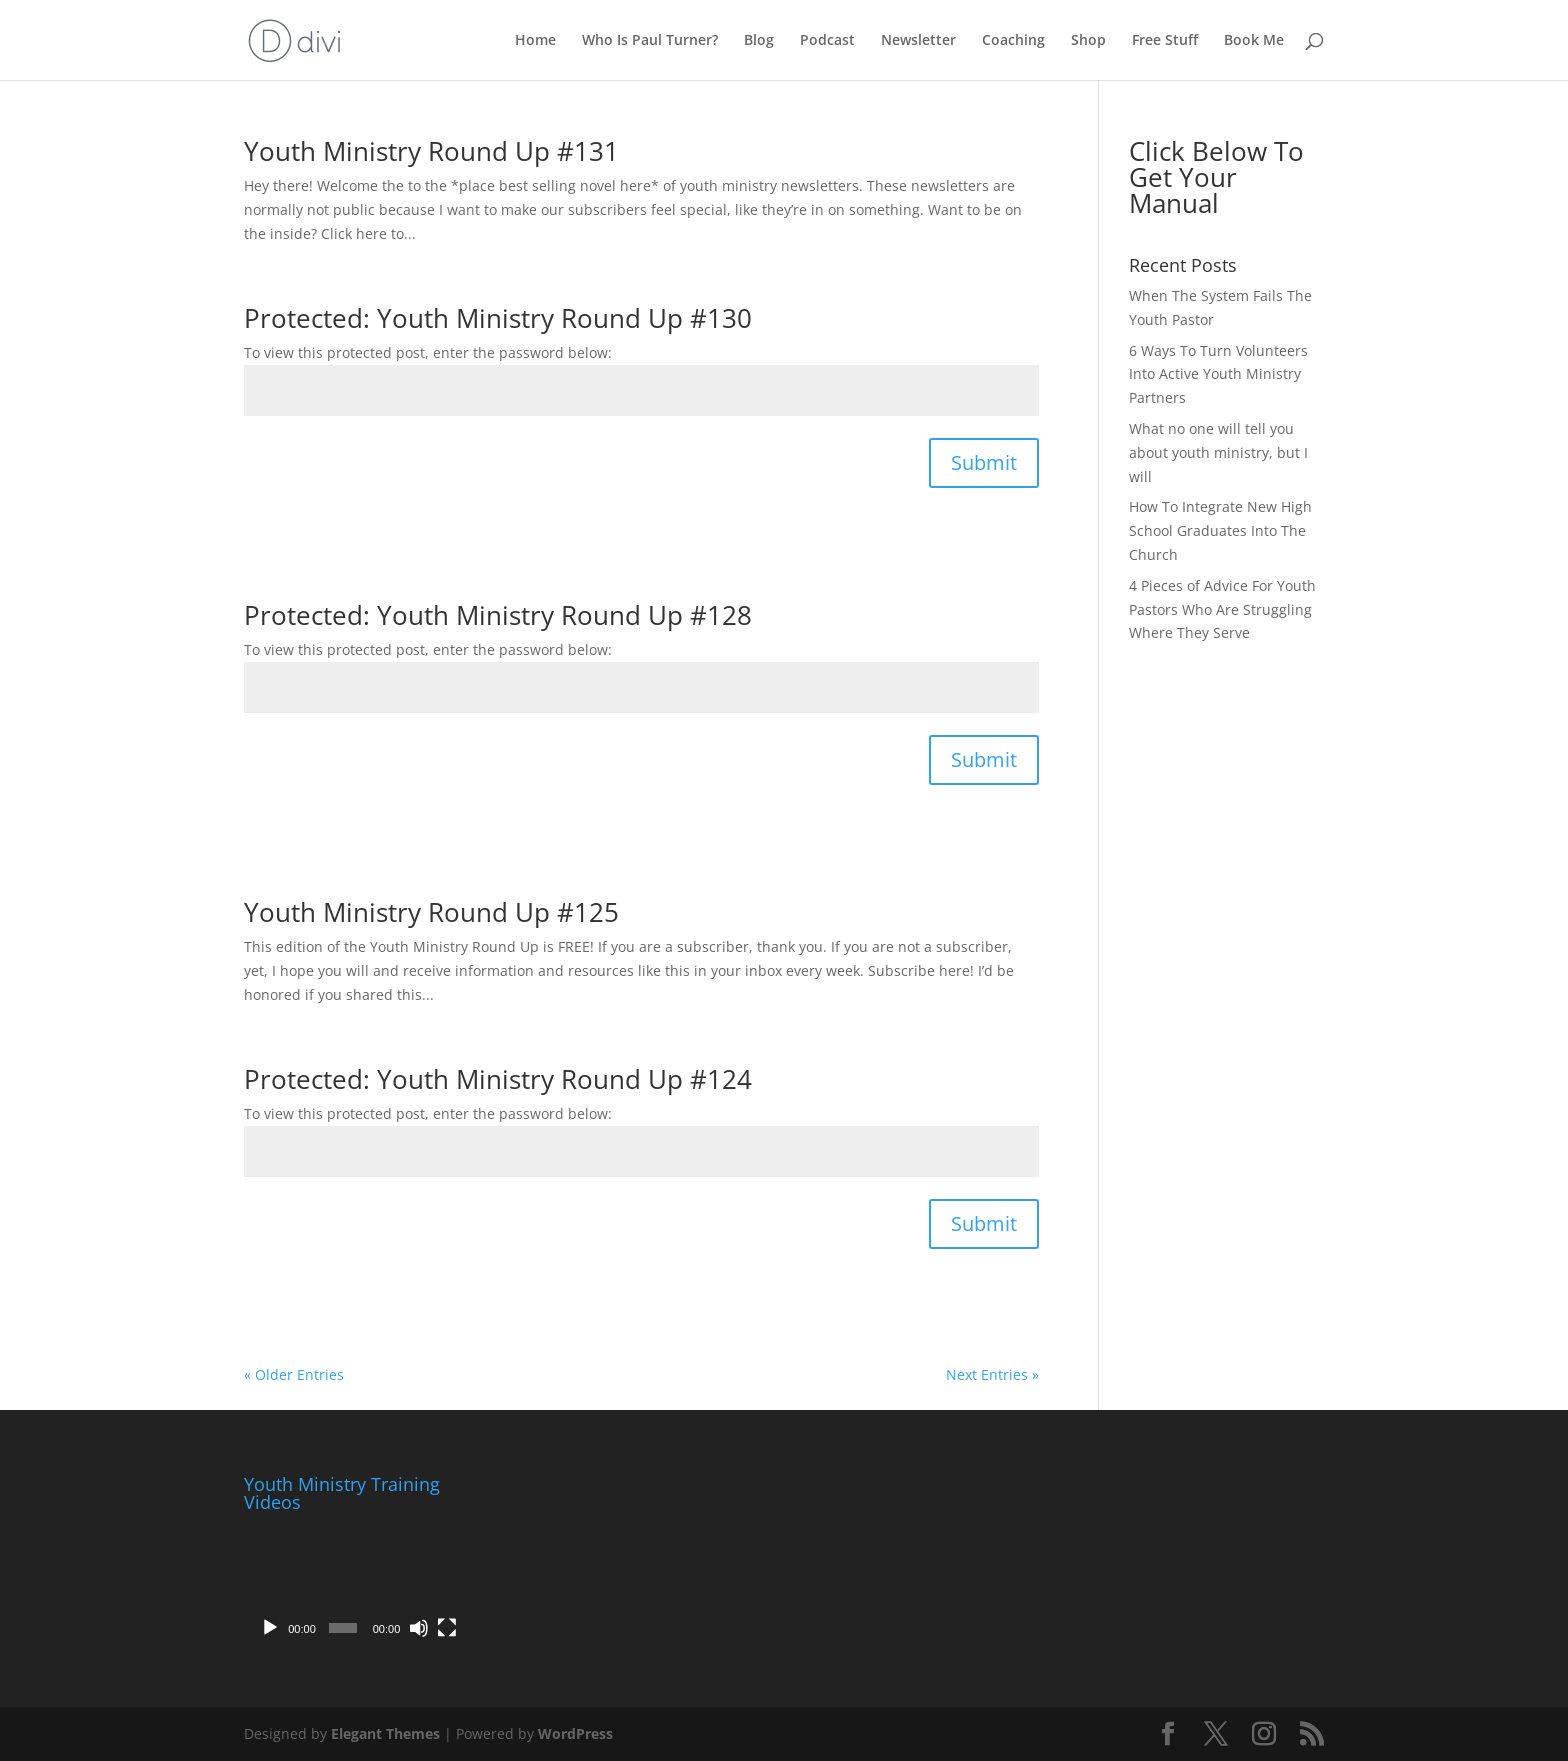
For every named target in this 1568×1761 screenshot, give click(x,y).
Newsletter (918, 41)
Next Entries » (992, 1374)
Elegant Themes (385, 1733)
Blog (759, 41)
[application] (356, 1584)
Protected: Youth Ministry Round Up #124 (498, 1079)
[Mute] (419, 1628)
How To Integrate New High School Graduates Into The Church (1220, 530)
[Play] (270, 1628)
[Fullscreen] (447, 1628)
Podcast (827, 41)
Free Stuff (1165, 41)
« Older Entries (294, 1374)
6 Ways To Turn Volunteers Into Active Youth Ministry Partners (1218, 374)
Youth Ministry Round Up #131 (431, 151)
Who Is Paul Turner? (650, 41)
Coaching (1013, 41)
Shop (1088, 41)
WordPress (575, 1733)
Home (535, 41)
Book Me (1254, 41)
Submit (984, 462)
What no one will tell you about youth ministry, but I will (1218, 452)
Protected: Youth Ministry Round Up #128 (498, 615)
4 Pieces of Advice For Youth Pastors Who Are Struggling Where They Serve (1222, 609)
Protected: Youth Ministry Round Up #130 (498, 318)
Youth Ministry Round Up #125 (431, 912)
